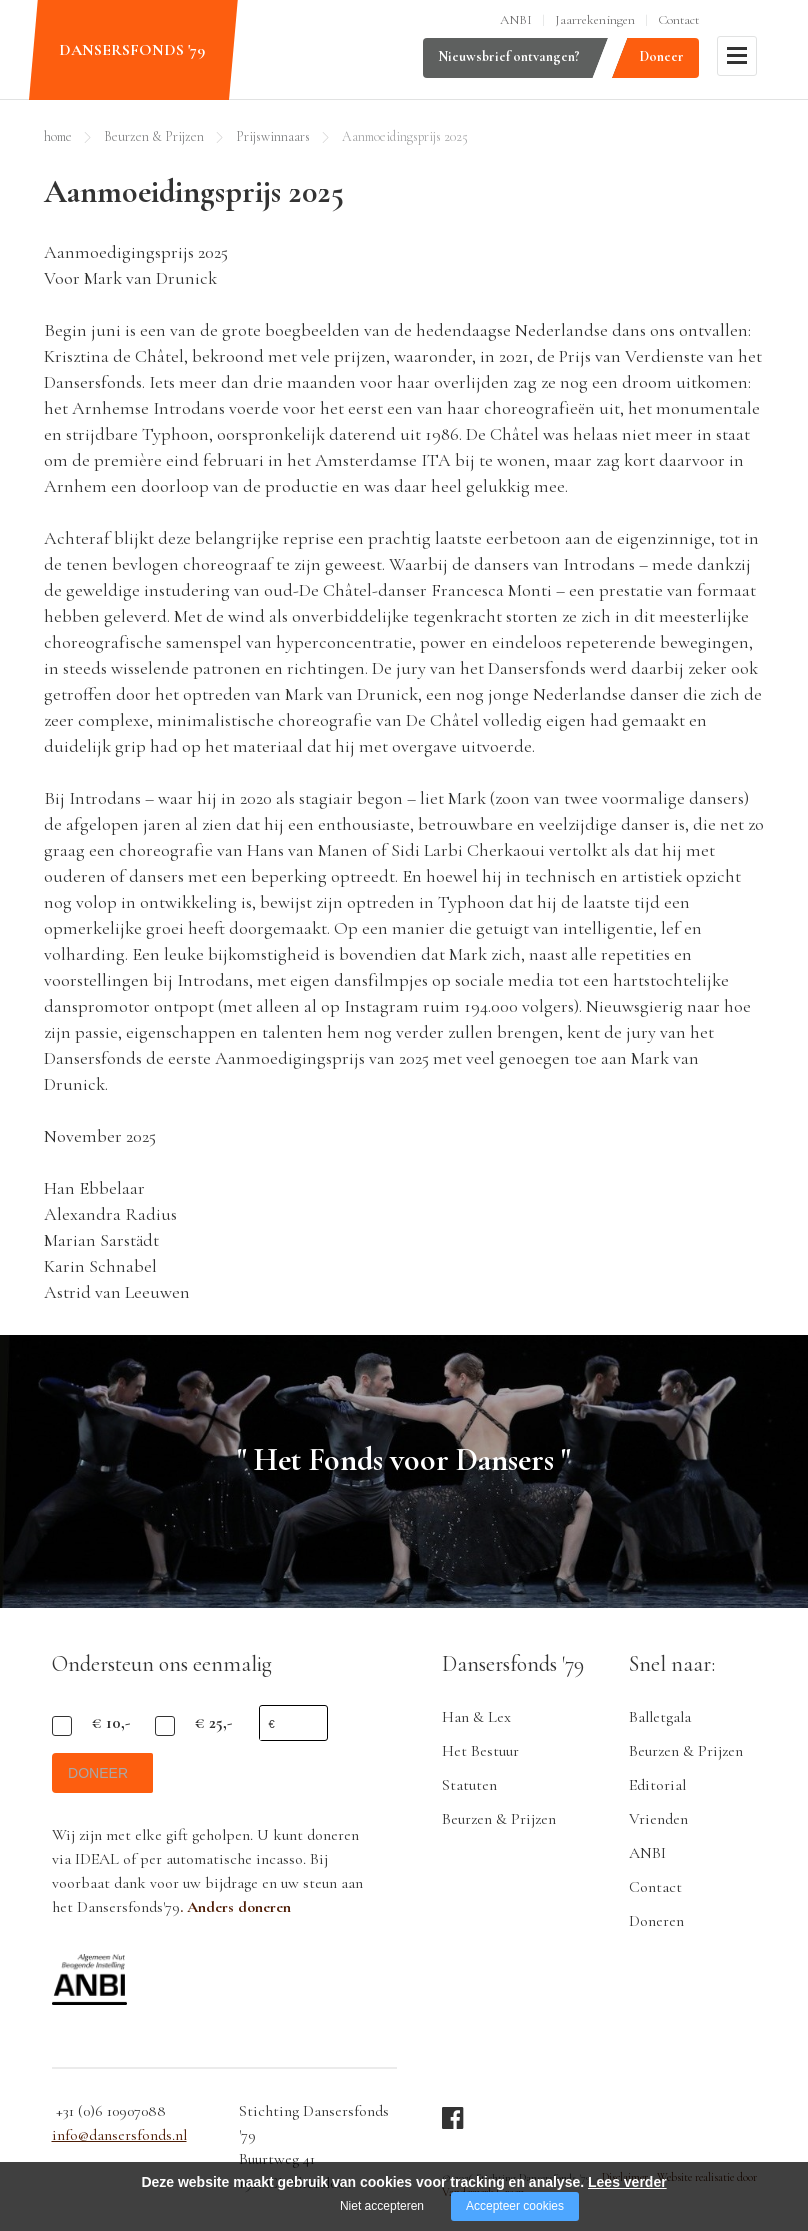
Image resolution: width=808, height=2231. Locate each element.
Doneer (662, 56)
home (58, 136)
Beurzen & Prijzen (154, 136)
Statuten (469, 1785)
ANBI (516, 20)
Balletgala (660, 1717)
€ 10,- (111, 1722)
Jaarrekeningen (595, 20)
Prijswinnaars (273, 136)
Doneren (656, 1921)
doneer (102, 1781)
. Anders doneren (235, 1915)
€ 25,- (213, 1722)
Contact (678, 20)
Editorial (657, 1785)
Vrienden (658, 1819)
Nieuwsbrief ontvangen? (509, 56)
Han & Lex (476, 1717)
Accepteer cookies (515, 2206)
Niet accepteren (382, 2206)
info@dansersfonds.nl (119, 2144)
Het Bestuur (480, 1751)
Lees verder (627, 2182)
